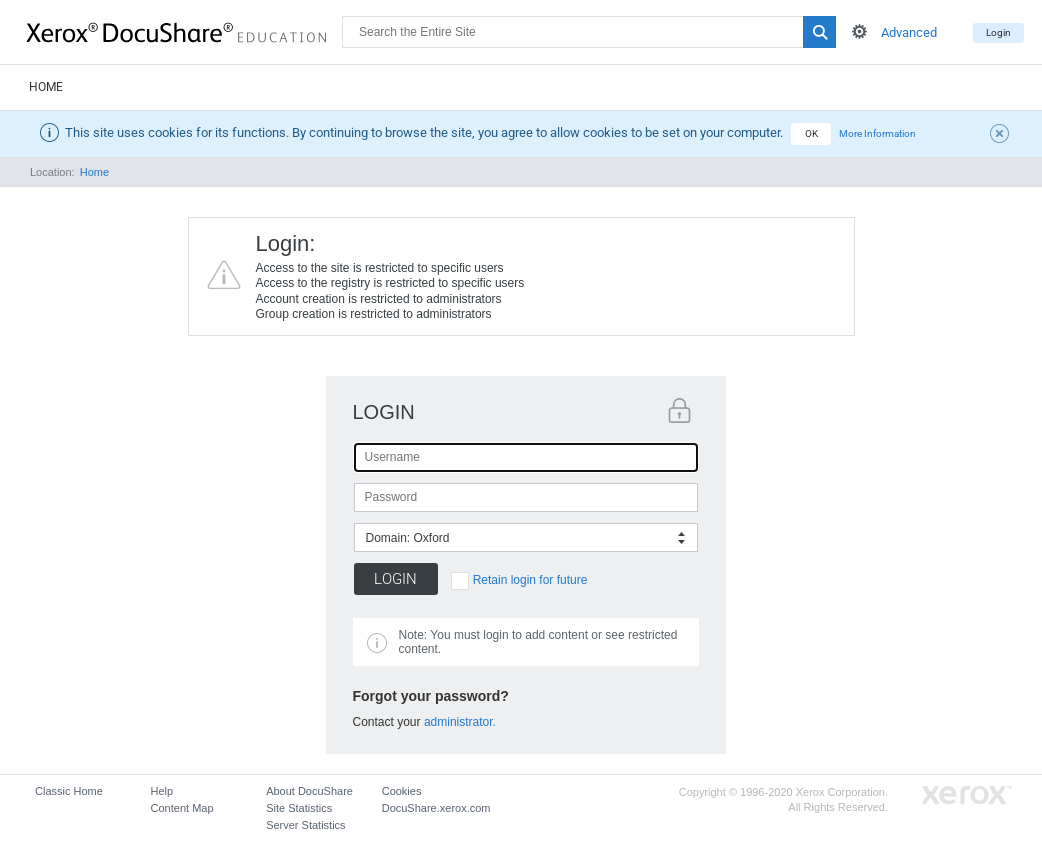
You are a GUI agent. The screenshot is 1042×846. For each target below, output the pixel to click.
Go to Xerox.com (967, 795)
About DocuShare (309, 791)
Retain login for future (530, 580)
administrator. (460, 722)
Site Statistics (299, 808)
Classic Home (69, 791)
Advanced (909, 32)
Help (162, 791)
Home (46, 87)
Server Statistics (305, 825)
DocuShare (184, 31)
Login (998, 32)
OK (811, 133)
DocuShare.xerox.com (436, 808)
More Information (877, 133)
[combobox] (526, 537)
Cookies (402, 791)
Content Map (182, 808)
